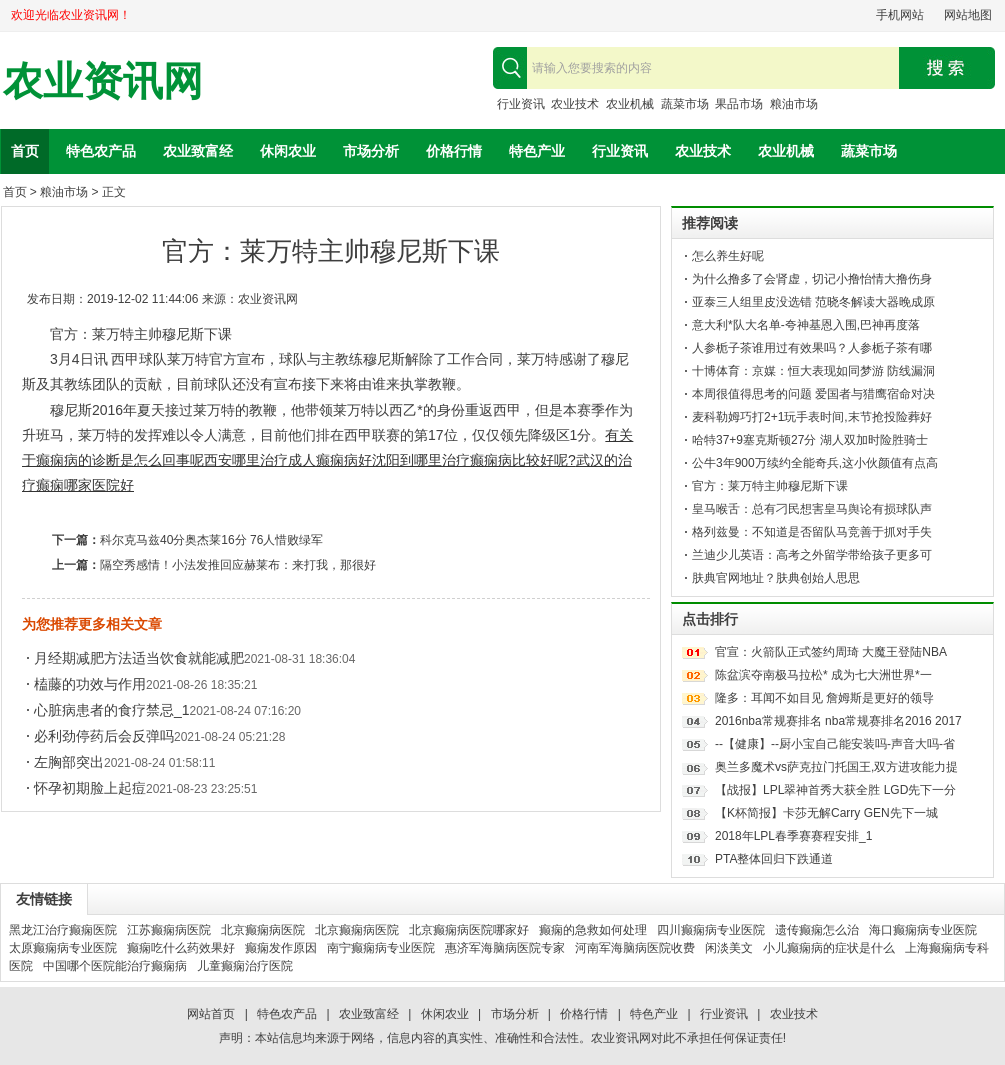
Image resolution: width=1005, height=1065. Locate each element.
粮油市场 (794, 104)
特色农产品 (101, 151)
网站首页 (211, 1014)
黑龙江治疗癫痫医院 (63, 930)
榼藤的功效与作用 (90, 684)
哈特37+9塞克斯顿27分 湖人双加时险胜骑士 (810, 440)
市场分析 (371, 151)
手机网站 (900, 15)
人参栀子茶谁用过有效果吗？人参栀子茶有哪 (812, 348)
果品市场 (739, 104)
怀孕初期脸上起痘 (90, 788)
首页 (25, 151)
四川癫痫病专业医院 (711, 930)
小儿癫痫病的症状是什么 (829, 948)
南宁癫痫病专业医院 (381, 948)
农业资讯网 (103, 81)
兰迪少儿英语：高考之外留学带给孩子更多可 (812, 555)
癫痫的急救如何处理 (593, 930)
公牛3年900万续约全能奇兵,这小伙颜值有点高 (815, 463)
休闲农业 (288, 151)
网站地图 (968, 15)
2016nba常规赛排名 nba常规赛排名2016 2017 (838, 721)
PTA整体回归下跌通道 (774, 859)
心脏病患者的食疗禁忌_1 (112, 710)
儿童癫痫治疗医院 (245, 966)
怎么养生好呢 (728, 256)
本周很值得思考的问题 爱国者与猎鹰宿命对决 (813, 394)
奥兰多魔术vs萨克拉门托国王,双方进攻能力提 (836, 767)
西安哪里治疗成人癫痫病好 (288, 460)
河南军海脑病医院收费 (635, 948)
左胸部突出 (69, 762)
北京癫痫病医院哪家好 (469, 930)
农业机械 (630, 104)
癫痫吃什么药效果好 (181, 948)
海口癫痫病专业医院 (923, 930)
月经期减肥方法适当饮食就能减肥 (139, 658)
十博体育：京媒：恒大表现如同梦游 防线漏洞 (813, 371)
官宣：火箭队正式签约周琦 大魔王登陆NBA (831, 652)
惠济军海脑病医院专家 (505, 948)
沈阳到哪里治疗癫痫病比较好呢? (474, 460)
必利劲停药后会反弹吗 (104, 736)
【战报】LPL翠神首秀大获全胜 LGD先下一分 (835, 790)
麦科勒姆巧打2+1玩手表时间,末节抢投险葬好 (812, 417)
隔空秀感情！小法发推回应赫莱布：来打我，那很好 (238, 565)
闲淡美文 (729, 948)
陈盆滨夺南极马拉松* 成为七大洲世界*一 (823, 675)
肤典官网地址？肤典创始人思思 (776, 578)
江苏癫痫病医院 (169, 930)
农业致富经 (198, 151)
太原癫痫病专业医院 (63, 948)
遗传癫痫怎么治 (817, 930)
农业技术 (575, 104)
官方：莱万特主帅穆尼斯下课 (770, 486)
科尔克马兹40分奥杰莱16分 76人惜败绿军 (211, 540)
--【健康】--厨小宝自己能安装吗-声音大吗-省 (835, 744)
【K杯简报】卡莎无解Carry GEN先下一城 (826, 813)
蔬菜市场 (685, 104)
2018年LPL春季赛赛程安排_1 (793, 836)
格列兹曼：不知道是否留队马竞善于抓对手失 (812, 532)
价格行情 (454, 151)
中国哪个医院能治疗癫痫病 (115, 966)
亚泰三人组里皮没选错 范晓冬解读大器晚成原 (813, 302)
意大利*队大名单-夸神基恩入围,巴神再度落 (806, 325)
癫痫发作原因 (281, 948)
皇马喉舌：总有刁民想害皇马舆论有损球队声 (812, 509)
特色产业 (537, 151)
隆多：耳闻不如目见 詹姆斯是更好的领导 (824, 698)
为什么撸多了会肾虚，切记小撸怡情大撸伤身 (812, 279)
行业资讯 (521, 104)
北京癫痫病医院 (263, 930)
